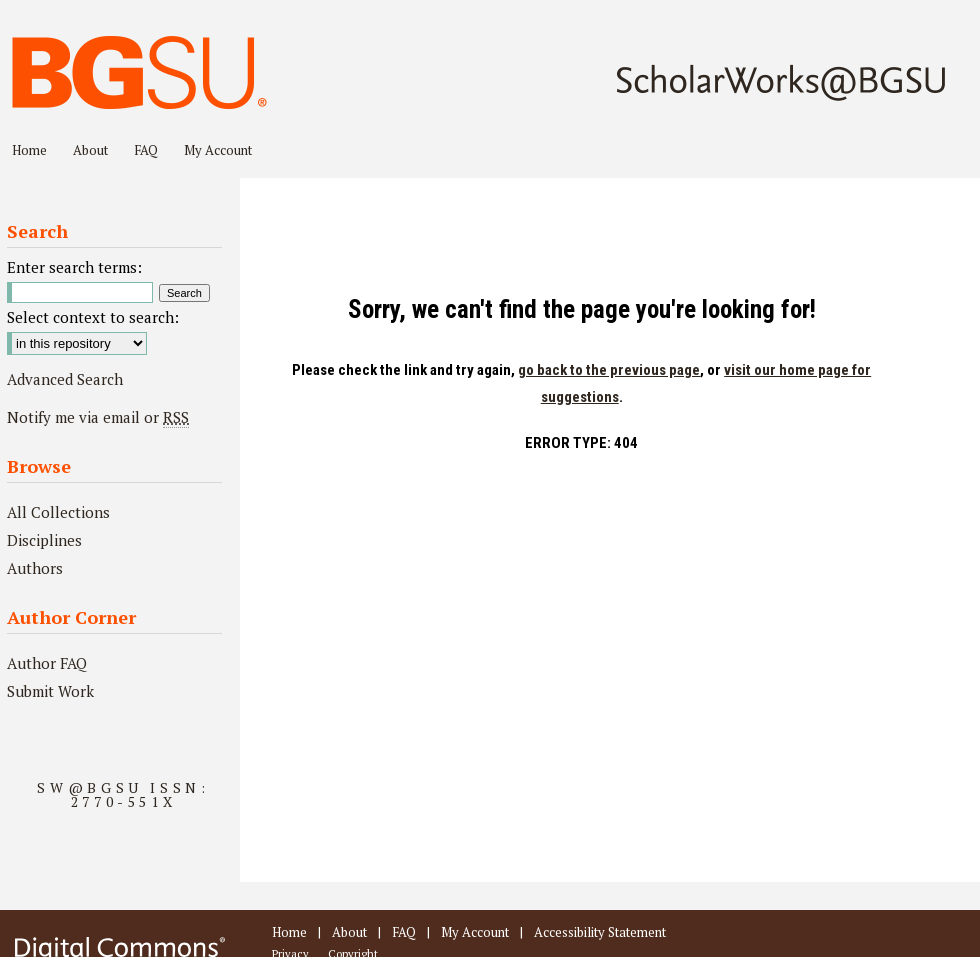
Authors (35, 568)
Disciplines (44, 540)
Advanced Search (65, 379)
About (349, 932)
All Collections (58, 512)
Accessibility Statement (600, 932)
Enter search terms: (74, 267)
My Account (475, 932)
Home (289, 932)
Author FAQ (47, 663)
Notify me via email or (98, 417)
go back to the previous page (609, 370)
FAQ (404, 932)
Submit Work (50, 691)
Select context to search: (93, 317)
